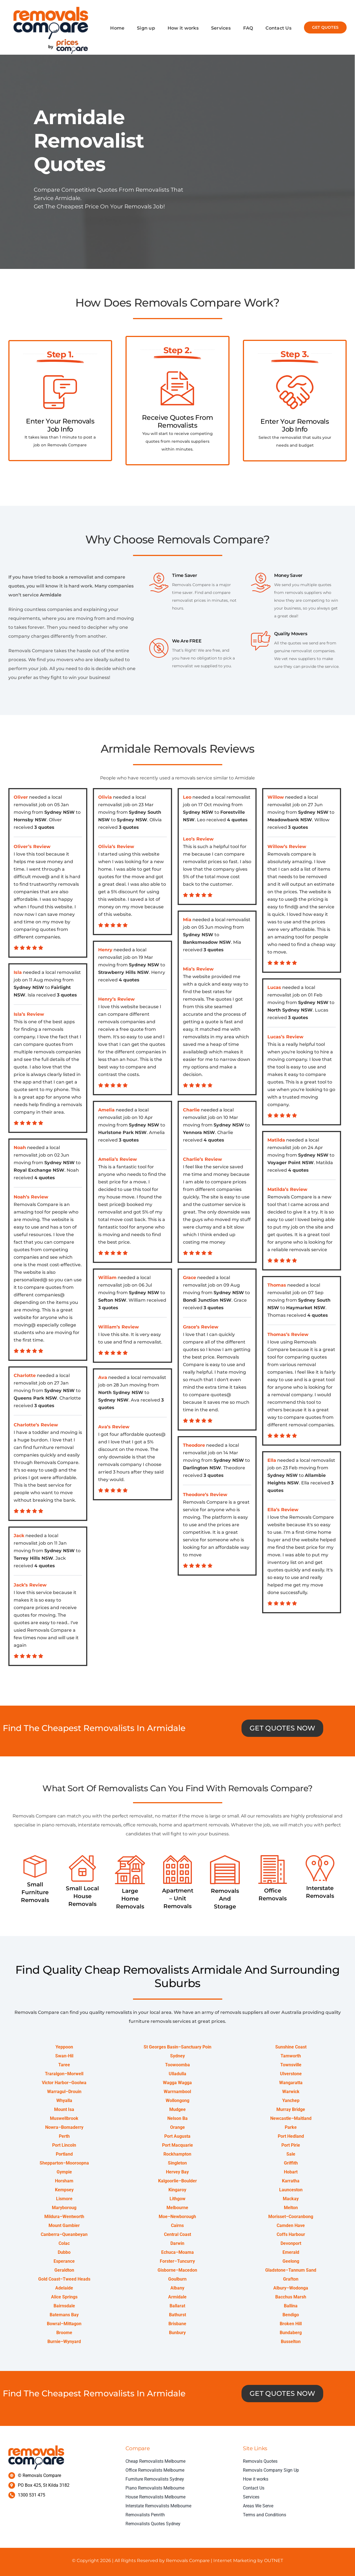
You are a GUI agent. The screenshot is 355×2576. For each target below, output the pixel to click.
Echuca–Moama (177, 2252)
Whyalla (64, 2100)
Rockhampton (177, 2154)
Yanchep (291, 2100)
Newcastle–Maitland (290, 2118)
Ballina (291, 2306)
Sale (290, 2154)
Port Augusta (177, 2136)
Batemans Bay (64, 2315)
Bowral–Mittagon (64, 2324)
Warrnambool (177, 2091)
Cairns (177, 2225)
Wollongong (177, 2100)
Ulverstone (291, 2074)
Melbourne (177, 2208)
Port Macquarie (177, 2145)
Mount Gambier (64, 2225)
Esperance (64, 2261)
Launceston (291, 2190)
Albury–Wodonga (290, 2288)
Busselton (291, 2341)
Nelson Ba (177, 2118)
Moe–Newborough (177, 2216)
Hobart (291, 2172)
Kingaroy (177, 2190)
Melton (291, 2208)
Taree (64, 2065)
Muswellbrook (64, 2118)
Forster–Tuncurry (177, 2261)
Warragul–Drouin (64, 2091)
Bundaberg (291, 2333)
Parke (291, 2127)
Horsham (64, 2181)
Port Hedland (291, 2136)
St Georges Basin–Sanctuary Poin (177, 2047)
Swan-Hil (64, 2056)
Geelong (290, 2261)
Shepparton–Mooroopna (64, 2163)
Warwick (291, 2091)
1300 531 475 (31, 2495)
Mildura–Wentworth (64, 2216)
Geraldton (64, 2270)
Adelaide (64, 2288)
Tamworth (291, 2056)
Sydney (177, 2056)
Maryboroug (64, 2208)
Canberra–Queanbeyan (64, 2234)
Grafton (290, 2279)
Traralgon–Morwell (64, 2074)
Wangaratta (291, 2083)
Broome (64, 2333)
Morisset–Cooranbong (290, 2216)
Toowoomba (177, 2065)
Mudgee (177, 2109)
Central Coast (177, 2234)
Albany (177, 2288)
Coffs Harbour (291, 2234)
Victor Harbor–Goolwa (64, 2083)
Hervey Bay (177, 2172)
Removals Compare (188, 2560)
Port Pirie (290, 2145)
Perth (64, 2136)
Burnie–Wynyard (64, 2341)
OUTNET (273, 2560)
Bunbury (177, 2333)
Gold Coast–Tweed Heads (64, 2279)
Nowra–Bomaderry (64, 2127)
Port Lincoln (64, 2145)
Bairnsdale (64, 2306)
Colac (64, 2243)
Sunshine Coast (290, 2047)
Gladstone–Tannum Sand (290, 2270)
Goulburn (177, 2279)
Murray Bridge (290, 2109)
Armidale (177, 2297)
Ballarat (177, 2306)
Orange (177, 2127)
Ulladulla (177, 2074)
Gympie (64, 2172)
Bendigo (290, 2315)
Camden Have (291, 2225)
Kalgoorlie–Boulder (177, 2181)
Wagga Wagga (177, 2083)
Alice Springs (64, 2297)
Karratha (291, 2181)
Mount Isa (64, 2109)
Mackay (291, 2199)
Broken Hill (291, 2324)
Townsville (290, 2065)
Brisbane (177, 2324)
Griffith (291, 2163)
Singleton (177, 2163)
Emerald (290, 2252)
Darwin (177, 2243)
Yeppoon (64, 2047)
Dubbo (64, 2252)
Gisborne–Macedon (177, 2270)
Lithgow (177, 2199)
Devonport (291, 2243)
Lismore (64, 2199)
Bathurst (177, 2315)
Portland (64, 2154)
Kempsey (64, 2190)
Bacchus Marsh (290, 2297)
